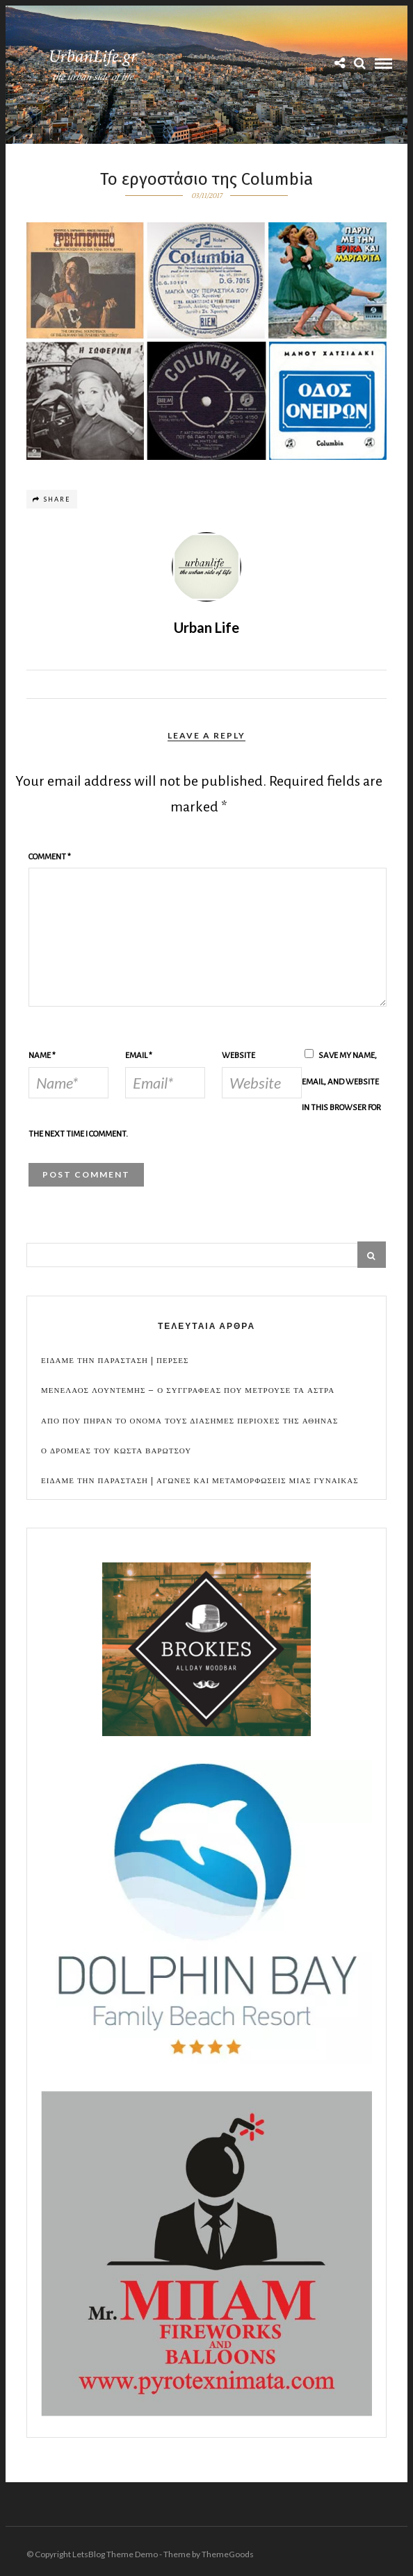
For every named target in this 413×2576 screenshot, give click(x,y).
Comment (50, 856)
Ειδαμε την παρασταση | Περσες (114, 1360)
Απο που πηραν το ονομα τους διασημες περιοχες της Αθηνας (189, 1421)
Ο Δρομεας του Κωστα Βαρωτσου (116, 1450)
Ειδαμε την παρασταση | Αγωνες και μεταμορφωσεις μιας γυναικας (200, 1480)
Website (238, 1055)
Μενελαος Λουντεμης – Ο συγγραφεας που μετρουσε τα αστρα (187, 1390)
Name (42, 1055)
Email (138, 1055)
